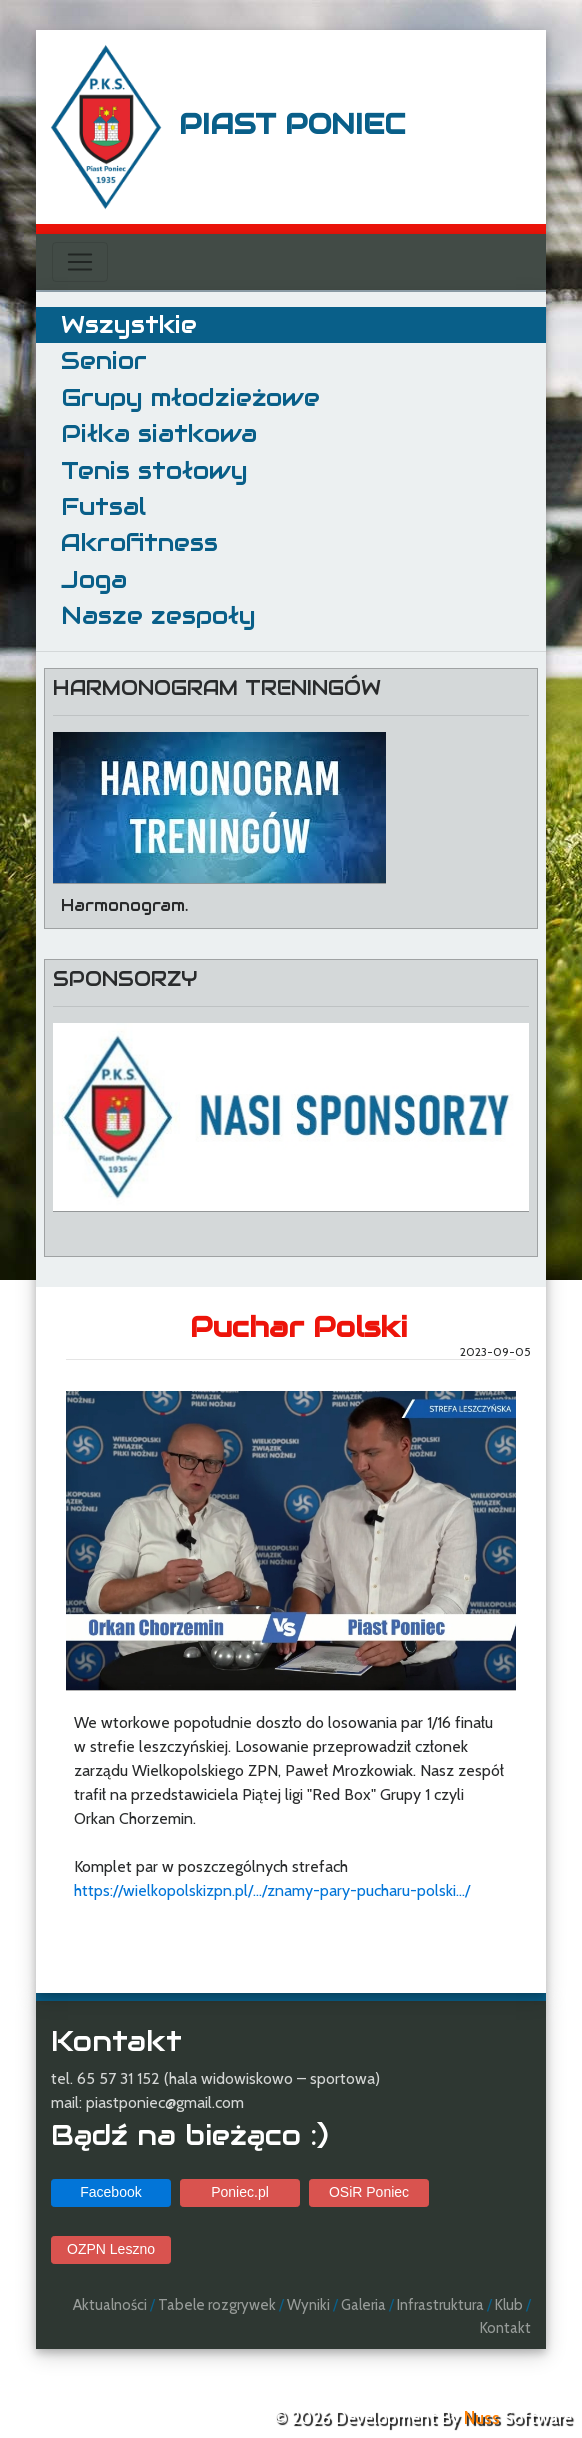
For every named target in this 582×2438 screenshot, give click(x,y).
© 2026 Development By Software (423, 2418)
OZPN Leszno (111, 2249)
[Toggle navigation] (80, 262)
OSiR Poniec (369, 2192)
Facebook (110, 2192)
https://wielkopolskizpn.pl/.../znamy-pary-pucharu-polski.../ (272, 1890)
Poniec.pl (240, 2192)
